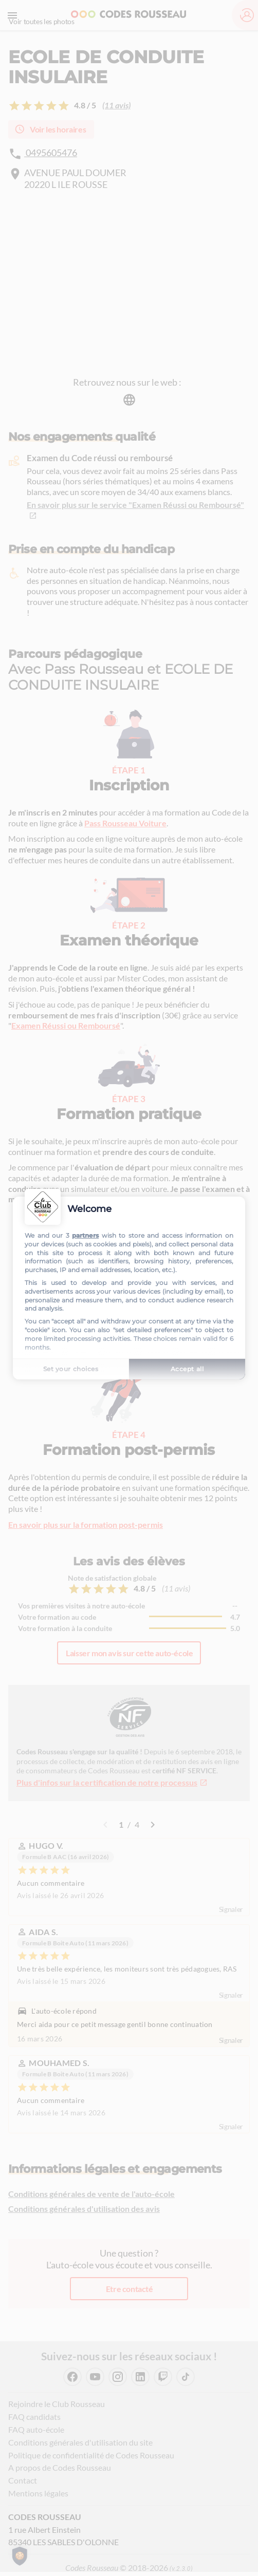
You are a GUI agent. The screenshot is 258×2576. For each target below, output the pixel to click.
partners (85, 1235)
